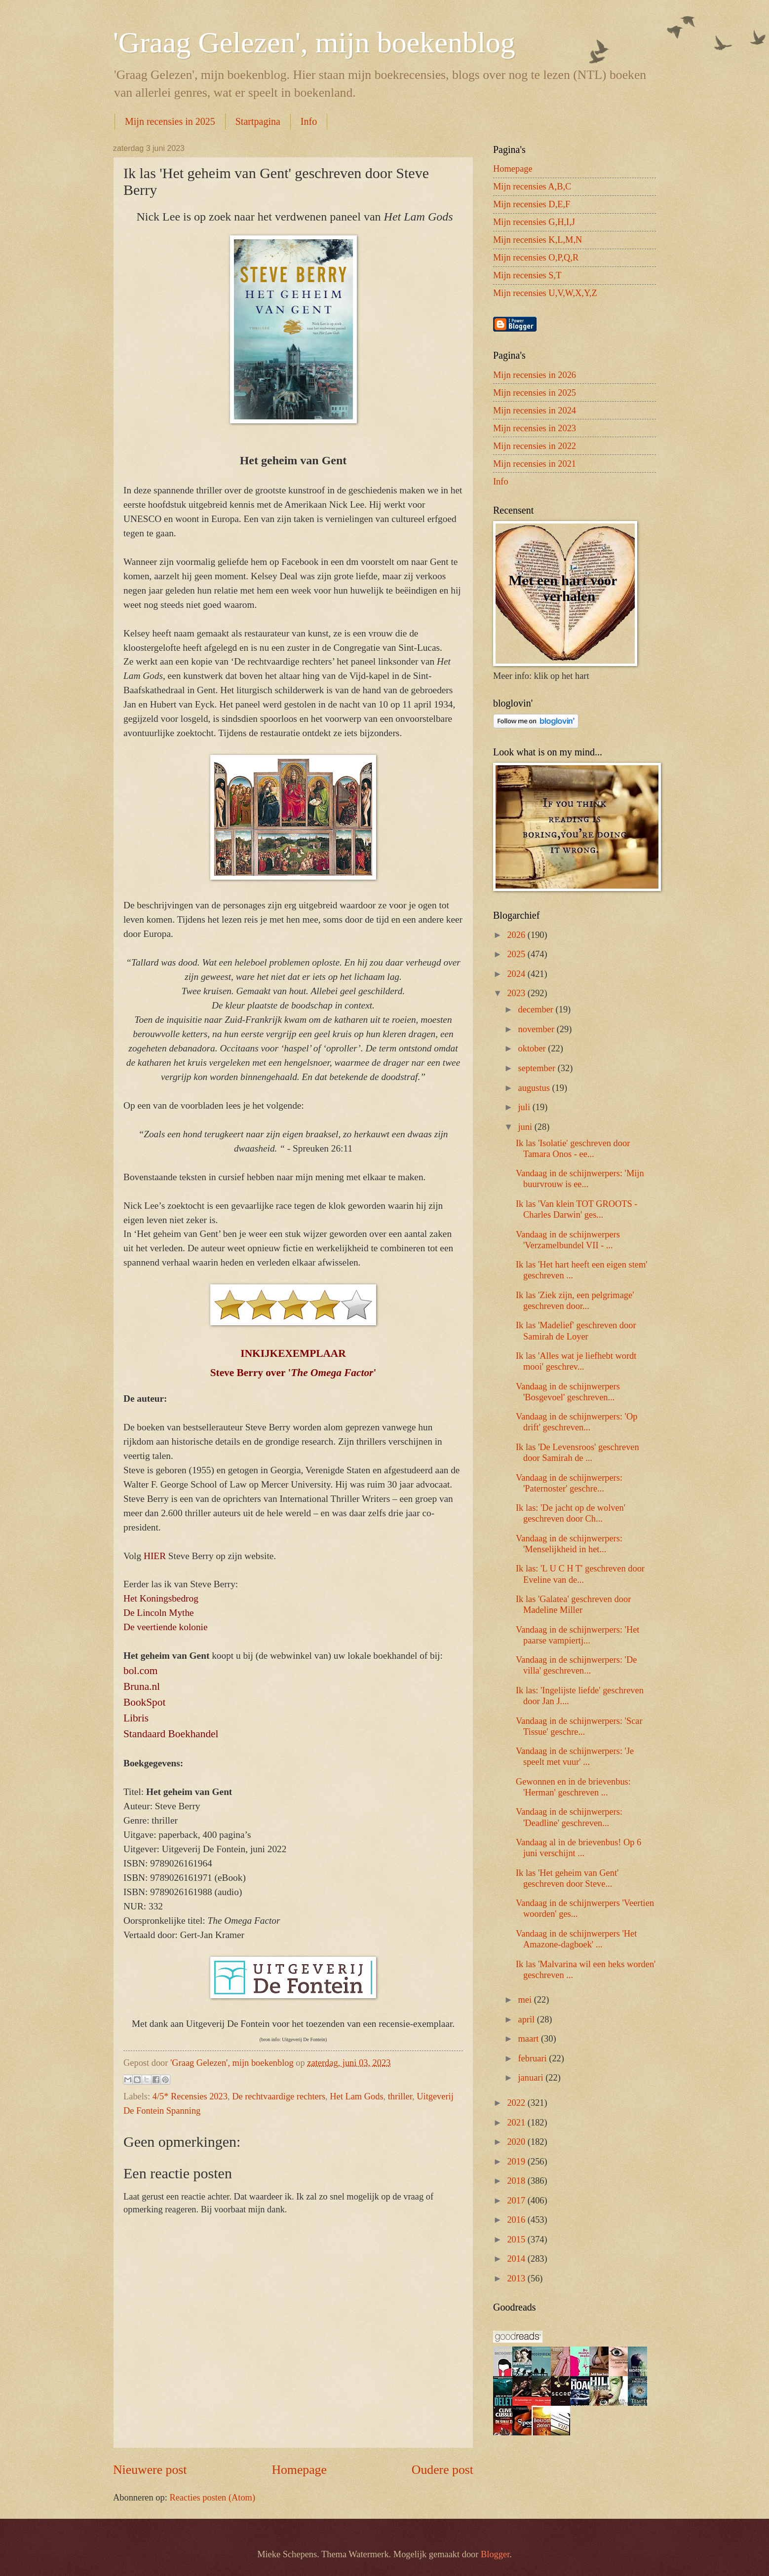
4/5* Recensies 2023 (190, 2096)
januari (532, 2078)
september (538, 1068)
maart (529, 2039)
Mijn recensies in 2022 (534, 446)
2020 (517, 2142)
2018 (517, 2181)
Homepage (299, 2470)
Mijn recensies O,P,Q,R (535, 257)
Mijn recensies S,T (527, 275)
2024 (517, 974)
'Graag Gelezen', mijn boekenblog (314, 42)
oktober (533, 1048)
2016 (517, 2220)
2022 (517, 2103)
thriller (400, 2096)
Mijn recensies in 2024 (534, 410)
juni (526, 1127)
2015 (517, 2239)
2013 (517, 2278)
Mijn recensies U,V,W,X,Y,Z (545, 293)
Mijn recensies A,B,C (532, 186)
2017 (517, 2200)
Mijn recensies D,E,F (531, 204)
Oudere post (442, 2470)
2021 (517, 2123)
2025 (517, 954)
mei (526, 2000)
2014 (517, 2259)
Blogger (495, 2554)
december (537, 1009)
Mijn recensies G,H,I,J (534, 222)
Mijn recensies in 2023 (534, 428)
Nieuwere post (150, 2470)
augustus (535, 1088)
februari (533, 2058)
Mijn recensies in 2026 (534, 375)
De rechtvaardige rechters (278, 2096)
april (527, 2019)
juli (525, 1107)
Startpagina (257, 121)
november (537, 1029)
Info (309, 121)
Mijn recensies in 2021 (534, 464)
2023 (517, 993)
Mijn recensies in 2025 (170, 121)
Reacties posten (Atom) (212, 2497)
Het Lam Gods (356, 2096)
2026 (517, 935)
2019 (517, 2161)
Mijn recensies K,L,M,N (537, 240)
